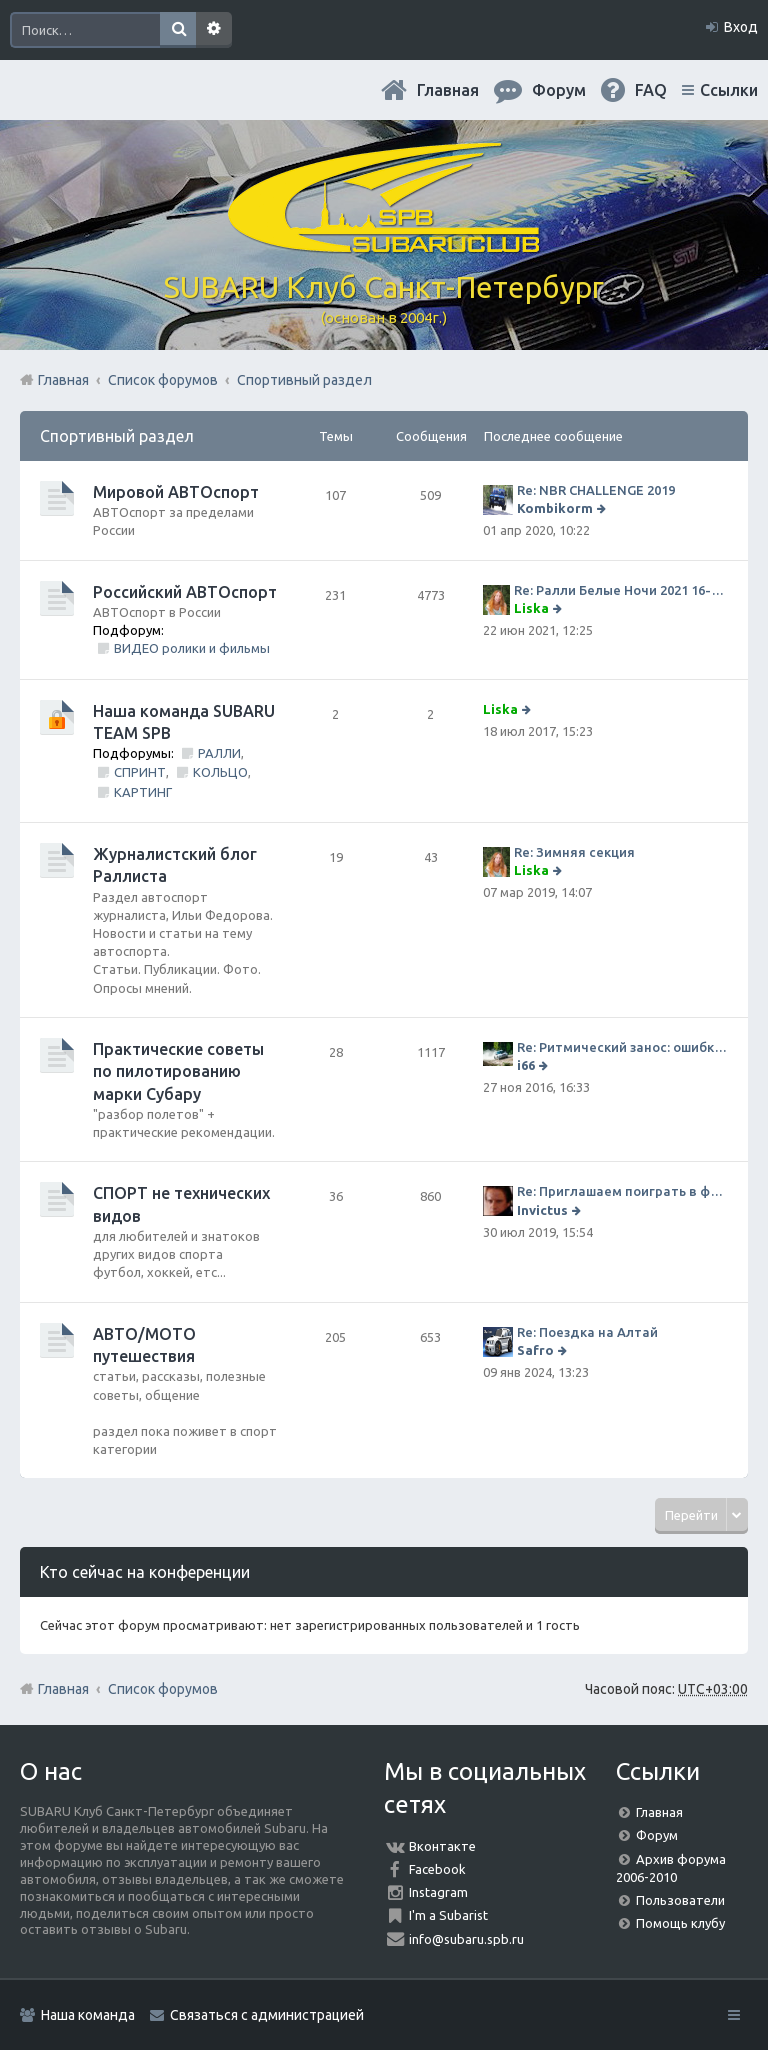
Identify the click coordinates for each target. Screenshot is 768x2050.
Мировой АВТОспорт (176, 492)
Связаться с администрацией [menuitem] (267, 2015)
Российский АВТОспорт (185, 592)
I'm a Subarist (448, 1915)
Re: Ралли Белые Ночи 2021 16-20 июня (621, 590)
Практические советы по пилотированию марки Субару (178, 1071)
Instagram (438, 1892)
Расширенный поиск (214, 30)
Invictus (542, 1210)
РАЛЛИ (219, 753)
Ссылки (729, 90)
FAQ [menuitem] (651, 90)
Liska (531, 608)
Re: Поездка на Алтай (587, 1332)
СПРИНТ (140, 772)
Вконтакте (442, 1846)
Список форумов (163, 1689)
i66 (526, 1065)
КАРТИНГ (143, 792)
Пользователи (680, 1900)
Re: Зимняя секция (574, 852)
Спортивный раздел (117, 436)
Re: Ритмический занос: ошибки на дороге (622, 1047)
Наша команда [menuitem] (88, 2015)
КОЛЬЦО (220, 772)
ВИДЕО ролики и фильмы (192, 648)
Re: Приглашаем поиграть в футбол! (622, 1191)
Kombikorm (555, 508)
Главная (448, 90)
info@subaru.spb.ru (466, 1939)
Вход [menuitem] (741, 27)
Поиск (178, 30)
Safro (535, 1350)
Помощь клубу (680, 1923)
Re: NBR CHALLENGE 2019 (596, 490)
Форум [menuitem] (559, 90)
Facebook (437, 1869)
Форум (657, 1835)
